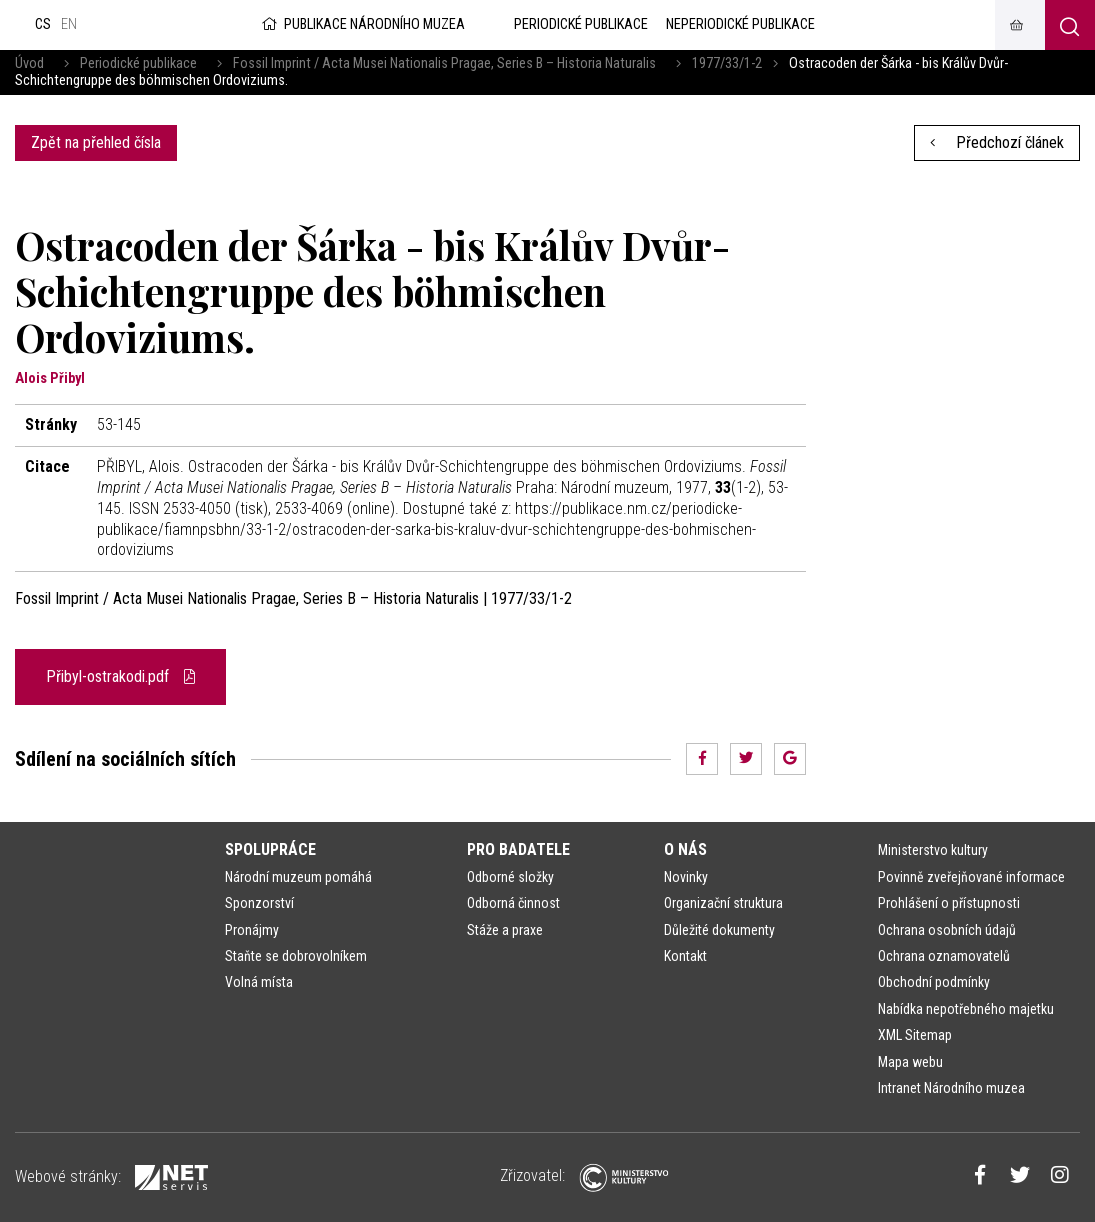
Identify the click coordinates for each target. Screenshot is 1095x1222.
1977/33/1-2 (727, 63)
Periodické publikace (138, 63)
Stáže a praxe (505, 930)
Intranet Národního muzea (951, 1088)
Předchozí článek (997, 142)
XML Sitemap (915, 1035)
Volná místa (259, 982)
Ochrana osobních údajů (947, 930)
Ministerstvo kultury (933, 850)
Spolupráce (270, 849)
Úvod (29, 63)
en (69, 24)
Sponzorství (259, 903)
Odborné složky (510, 877)
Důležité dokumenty (719, 930)
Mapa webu (910, 1062)
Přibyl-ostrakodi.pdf (120, 676)
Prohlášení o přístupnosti (949, 903)
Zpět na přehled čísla (96, 142)
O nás (685, 849)
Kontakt (685, 956)
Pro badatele (518, 849)
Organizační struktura (723, 903)
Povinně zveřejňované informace (971, 877)
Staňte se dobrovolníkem (296, 956)
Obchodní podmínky (934, 982)
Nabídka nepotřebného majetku (966, 1009)
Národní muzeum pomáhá (298, 877)
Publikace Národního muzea (362, 24)
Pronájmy (252, 930)
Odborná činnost (513, 903)
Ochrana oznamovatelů (944, 956)
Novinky (686, 877)
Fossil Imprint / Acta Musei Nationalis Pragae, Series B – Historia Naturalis (444, 63)
